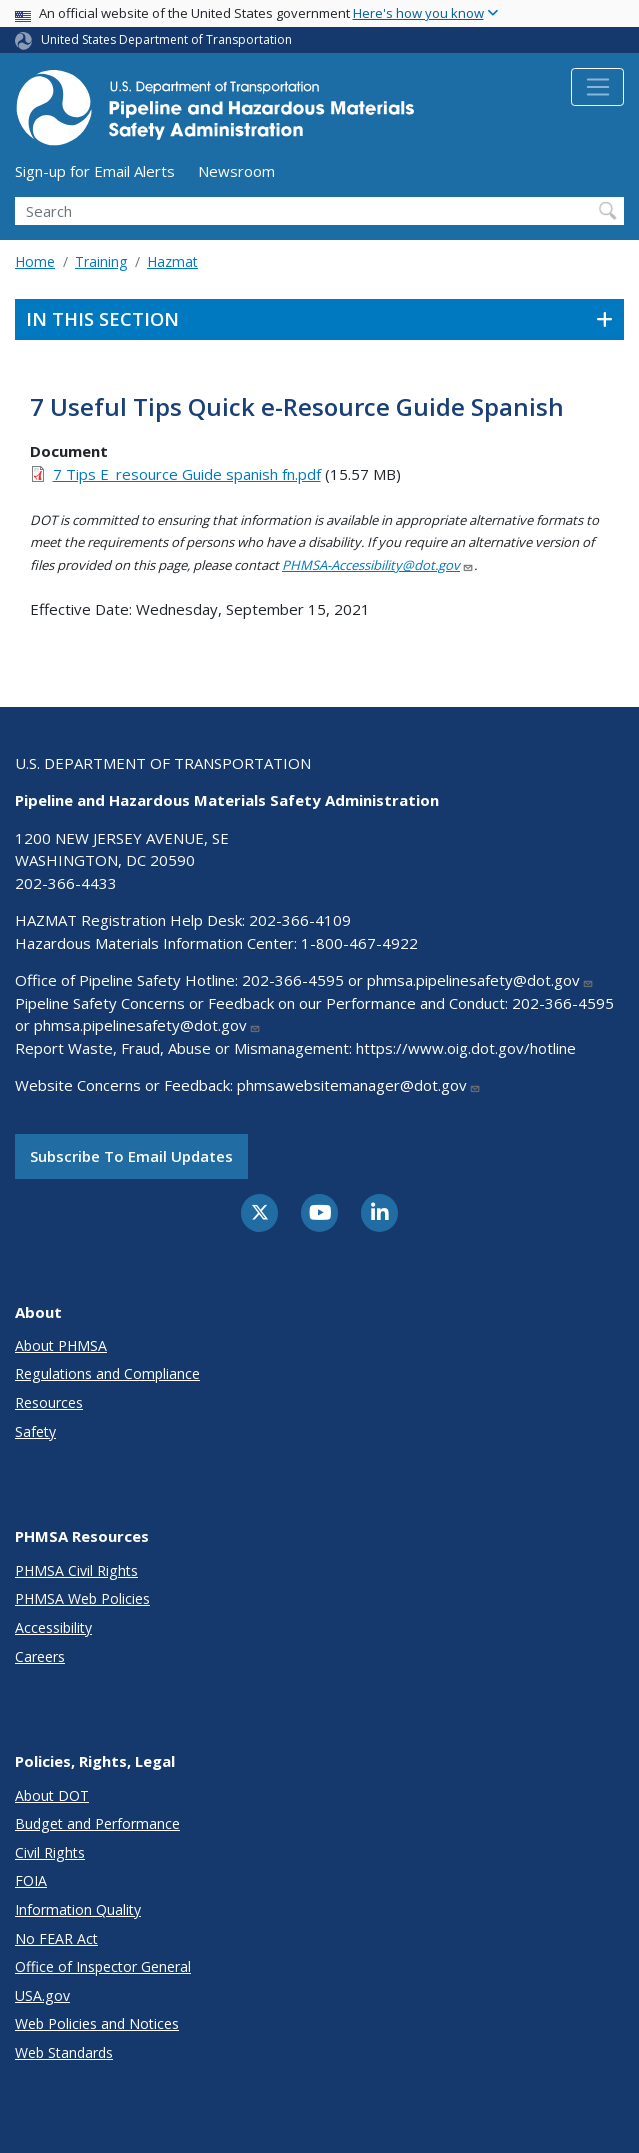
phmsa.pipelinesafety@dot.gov (480, 980)
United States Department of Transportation (166, 39)
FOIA (31, 1880)
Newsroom (236, 171)
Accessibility (53, 1627)
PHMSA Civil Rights (76, 1570)
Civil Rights (50, 1852)
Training (101, 261)
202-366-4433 (66, 883)
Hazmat (172, 261)
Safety (35, 1431)
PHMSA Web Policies (82, 1598)
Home (35, 261)
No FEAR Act (56, 1938)
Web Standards (64, 2052)
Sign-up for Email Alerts (95, 171)
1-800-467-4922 (359, 943)
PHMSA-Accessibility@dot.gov (378, 565)
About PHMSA (61, 1345)
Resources (49, 1402)
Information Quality (78, 1909)
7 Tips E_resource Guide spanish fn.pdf (187, 474)
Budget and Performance (97, 1823)
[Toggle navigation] (597, 87)
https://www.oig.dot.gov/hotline (466, 1048)
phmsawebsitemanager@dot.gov (359, 1085)
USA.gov (42, 1995)
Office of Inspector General (103, 1966)
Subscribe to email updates (131, 1156)
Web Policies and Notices (97, 2023)
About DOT (52, 1795)
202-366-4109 (300, 920)
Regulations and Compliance (107, 1373)
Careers (40, 1656)
